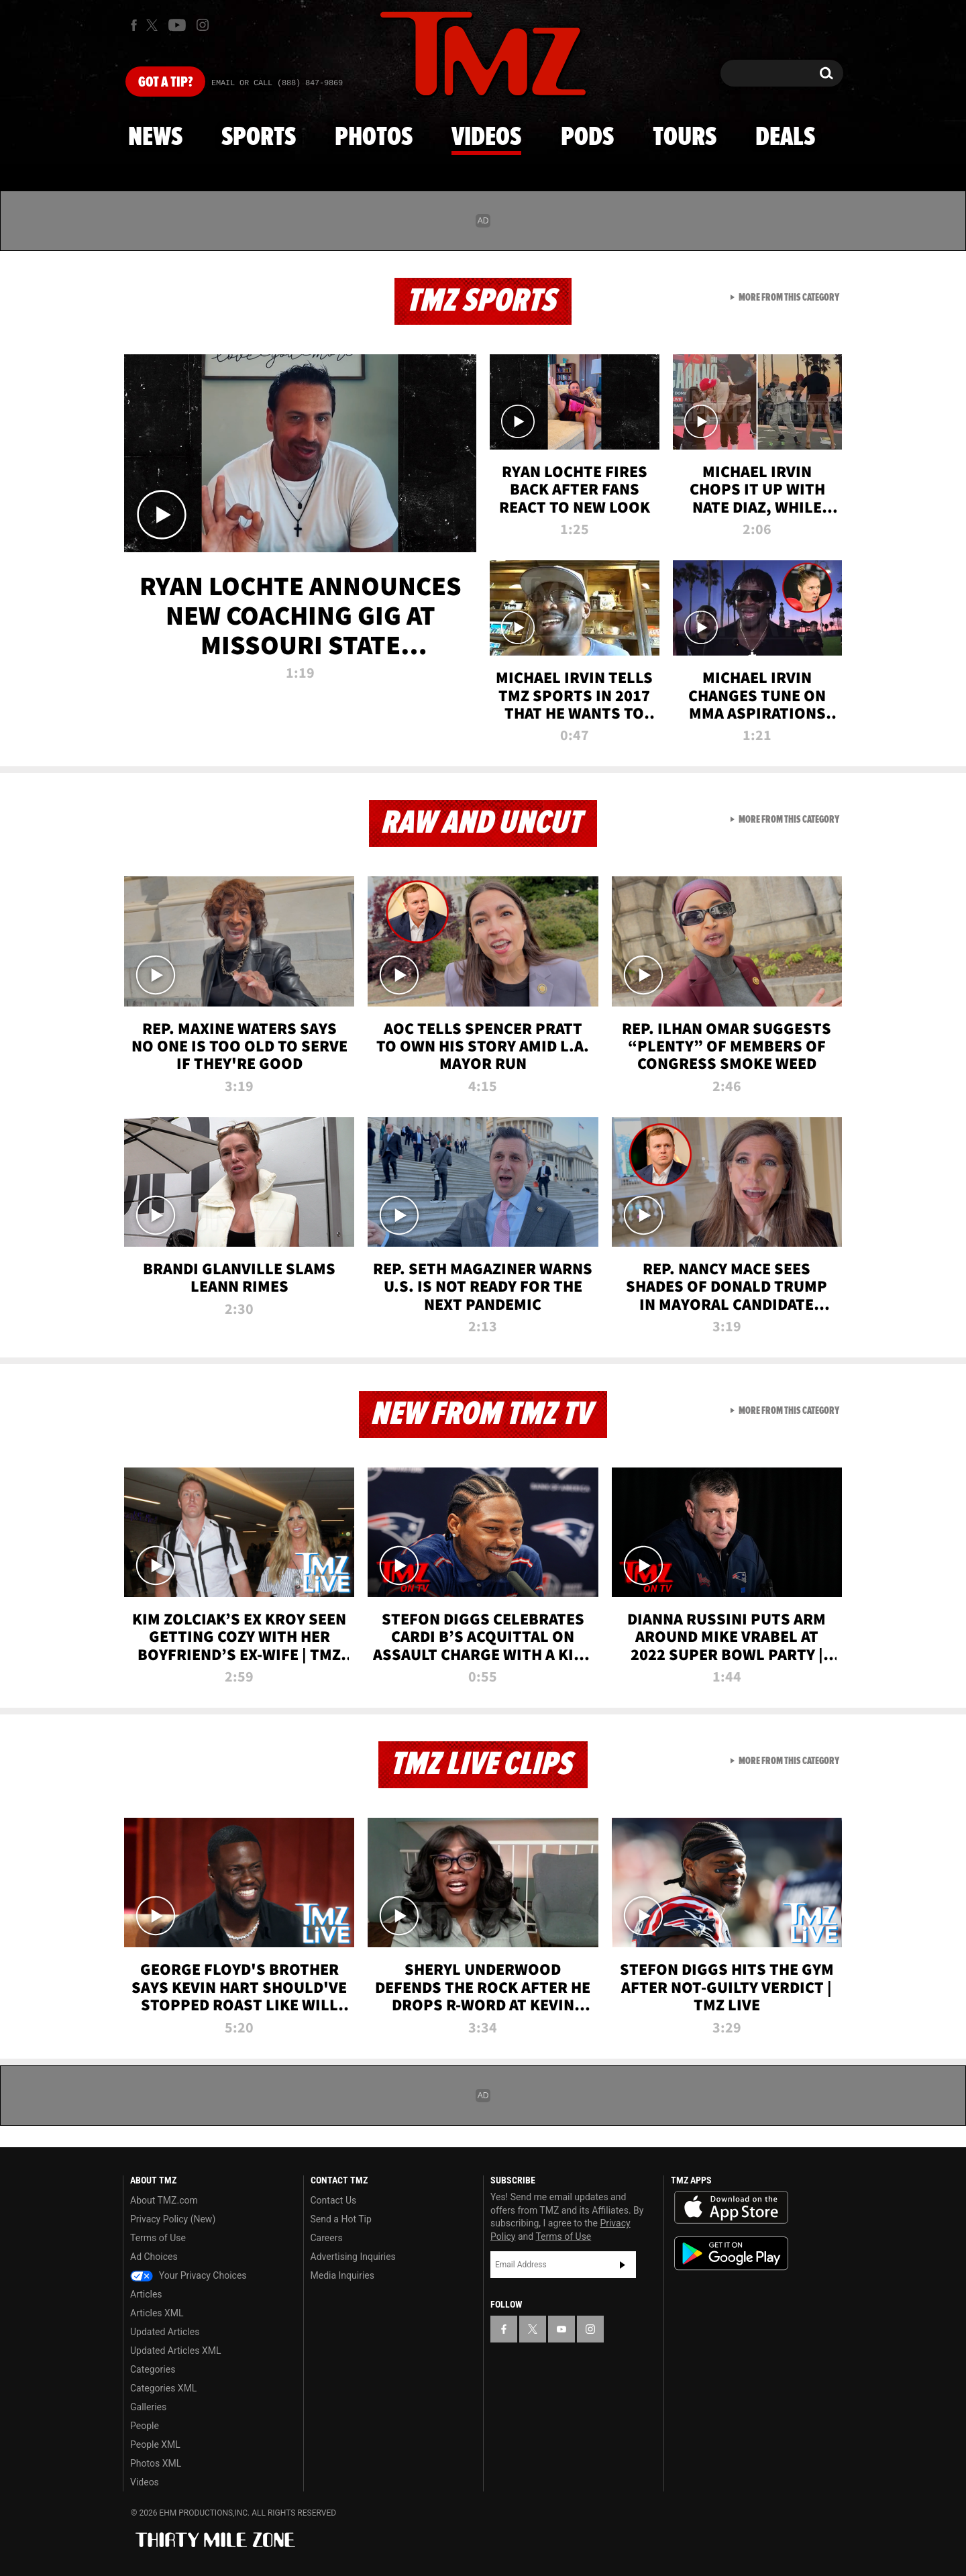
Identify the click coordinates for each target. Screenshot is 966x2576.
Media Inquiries (342, 2275)
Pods (587, 137)
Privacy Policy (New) (172, 2219)
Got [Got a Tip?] (165, 82)
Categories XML (163, 2388)
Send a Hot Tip (341, 2219)
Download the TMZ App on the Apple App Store (731, 2207)
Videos (486, 137)
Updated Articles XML (175, 2350)
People (144, 2425)
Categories (152, 2369)
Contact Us (334, 2200)
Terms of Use (158, 2237)
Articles (146, 2294)
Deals (785, 137)
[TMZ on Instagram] (202, 25)
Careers (327, 2237)
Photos (374, 137)
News (155, 137)
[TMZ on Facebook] (134, 25)
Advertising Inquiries (353, 2256)
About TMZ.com (164, 2200)
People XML (155, 2444)
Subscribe (622, 2264)
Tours (684, 137)
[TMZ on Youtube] (177, 25)
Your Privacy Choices (188, 2275)
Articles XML (157, 2313)
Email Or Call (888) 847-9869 (277, 83)
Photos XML (155, 2463)
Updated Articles (164, 2331)
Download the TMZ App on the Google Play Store (731, 2253)
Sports (258, 137)
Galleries (148, 2407)
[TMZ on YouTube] (561, 2329)
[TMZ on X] (154, 25)
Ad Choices (154, 2256)
